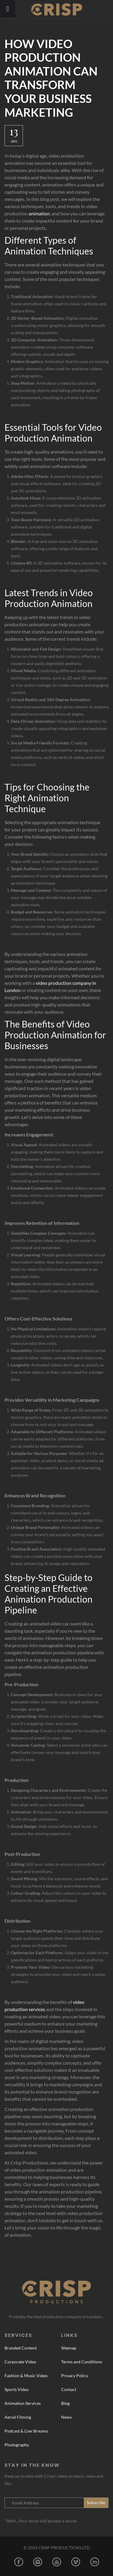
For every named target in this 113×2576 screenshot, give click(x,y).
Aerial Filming (18, 2417)
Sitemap (68, 2347)
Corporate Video (20, 2361)
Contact (68, 2389)
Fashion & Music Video (26, 2375)
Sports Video (17, 2389)
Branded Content (21, 2347)
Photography (17, 2444)
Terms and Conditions (81, 2361)
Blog (65, 2403)
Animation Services (23, 2403)
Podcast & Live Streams (26, 2430)
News (66, 2417)
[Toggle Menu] (7, 8)
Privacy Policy (74, 2375)
